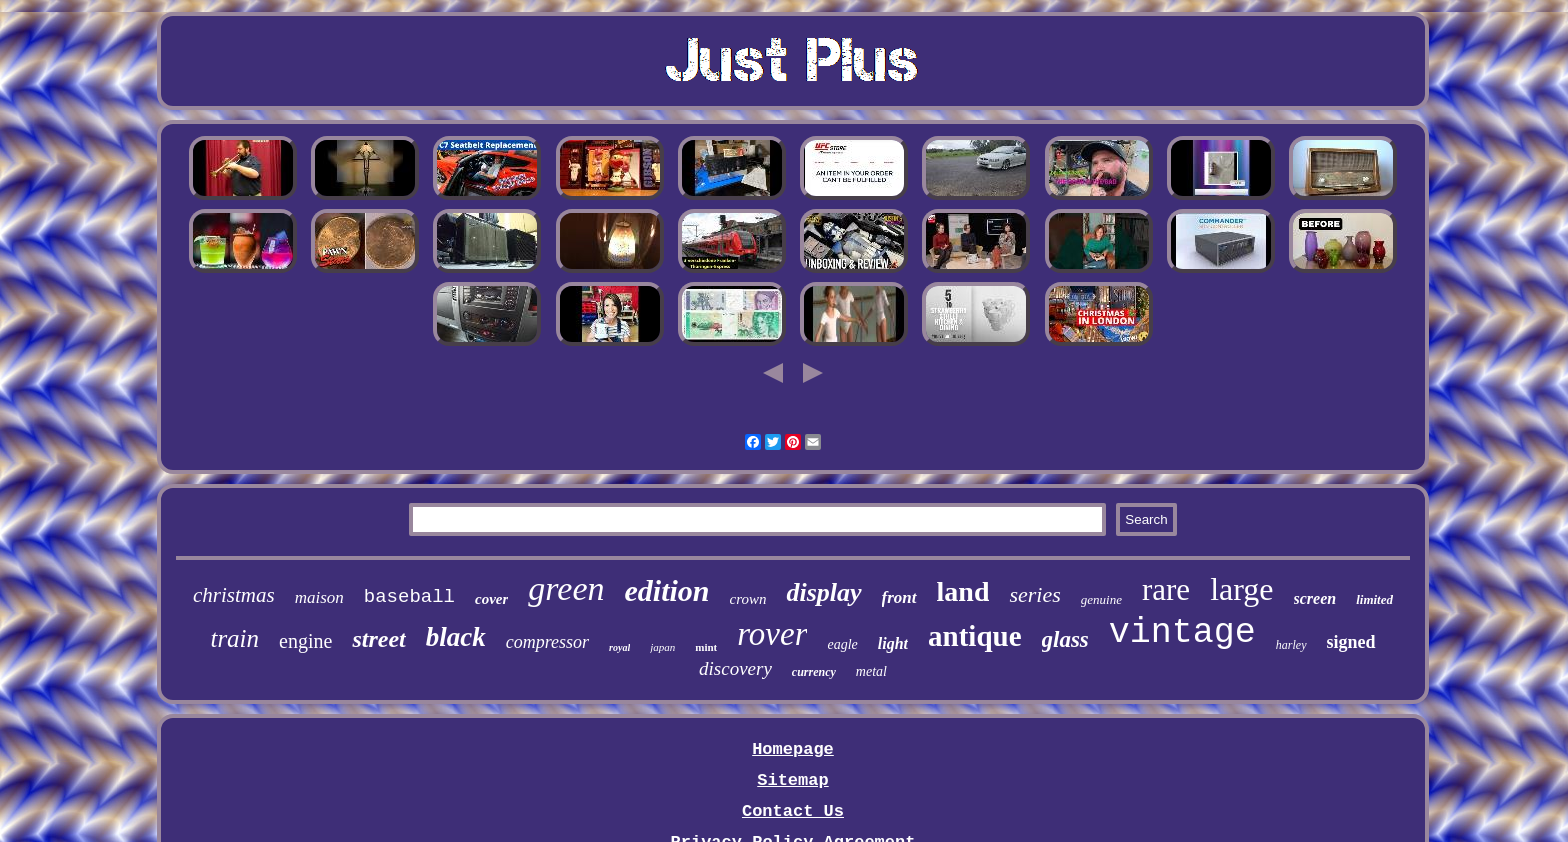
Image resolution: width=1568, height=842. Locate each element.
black (456, 637)
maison (319, 597)
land (963, 591)
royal (619, 647)
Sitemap (792, 780)
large (1241, 589)
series (1034, 594)
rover (772, 634)
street (378, 639)
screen (1315, 598)
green (566, 588)
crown (748, 599)
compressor (547, 642)
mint (706, 647)
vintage (1182, 633)
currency (814, 672)
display (823, 592)
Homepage (793, 749)
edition (666, 590)
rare (1166, 589)
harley (1291, 645)
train (234, 638)
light (893, 643)
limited (1374, 599)
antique (974, 636)
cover (491, 599)
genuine (1101, 599)
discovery (735, 668)
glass (1065, 639)
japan (662, 647)
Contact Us (793, 811)
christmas (234, 595)
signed (1351, 642)
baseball (409, 597)
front (899, 597)
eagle (842, 644)
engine (305, 641)
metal (871, 671)
